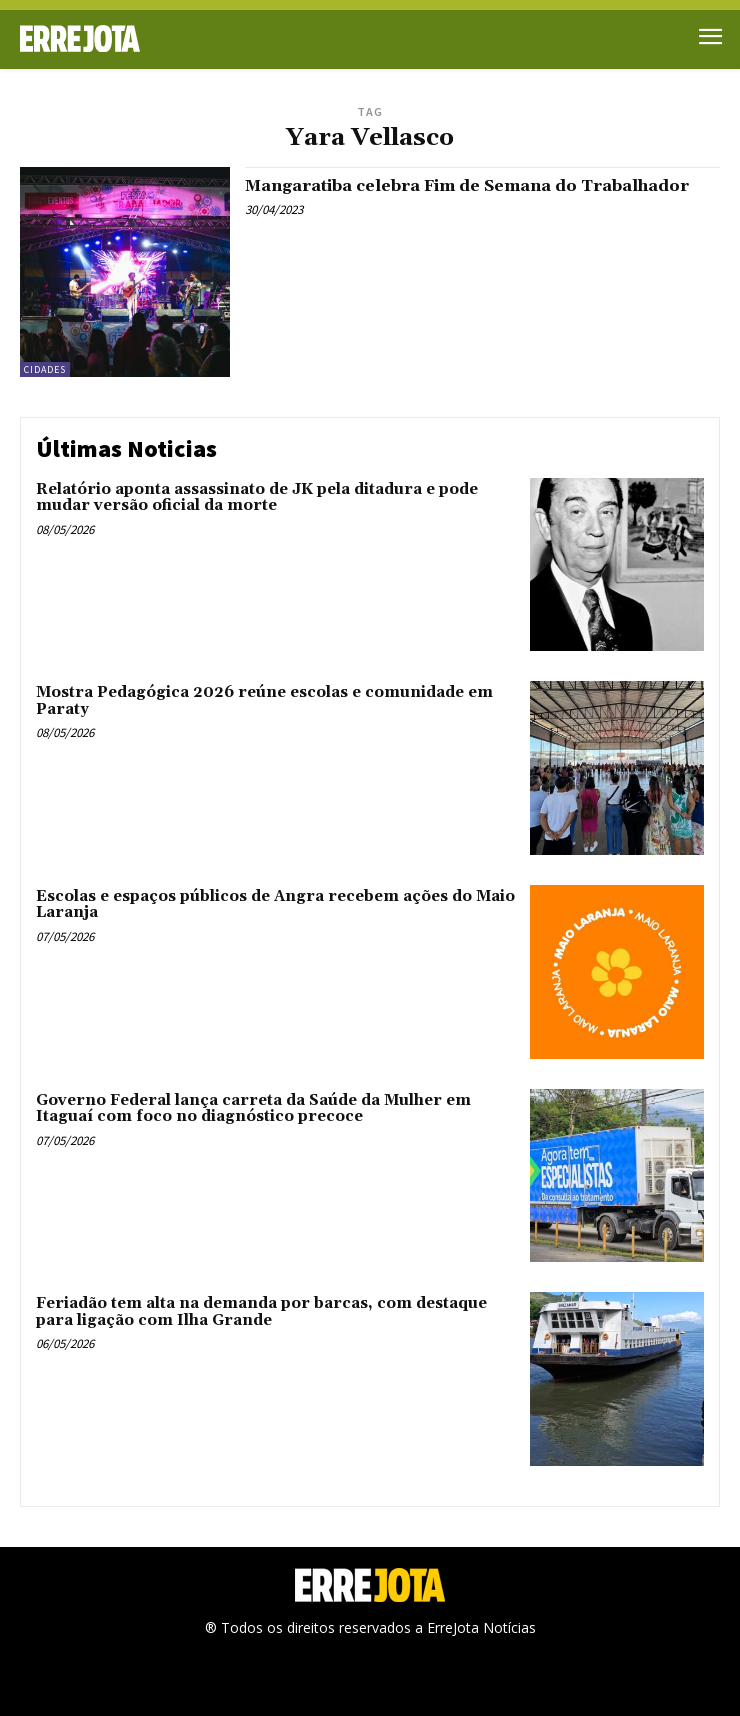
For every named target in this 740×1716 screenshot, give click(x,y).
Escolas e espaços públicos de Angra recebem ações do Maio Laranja (275, 905)
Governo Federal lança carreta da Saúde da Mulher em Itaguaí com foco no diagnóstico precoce (253, 1109)
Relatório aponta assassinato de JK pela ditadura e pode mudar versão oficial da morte (257, 498)
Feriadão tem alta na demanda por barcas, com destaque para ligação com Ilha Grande (261, 1312)
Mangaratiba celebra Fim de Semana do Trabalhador (467, 186)
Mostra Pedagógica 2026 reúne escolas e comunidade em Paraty (264, 701)
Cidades (45, 369)
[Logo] (195, 38)
